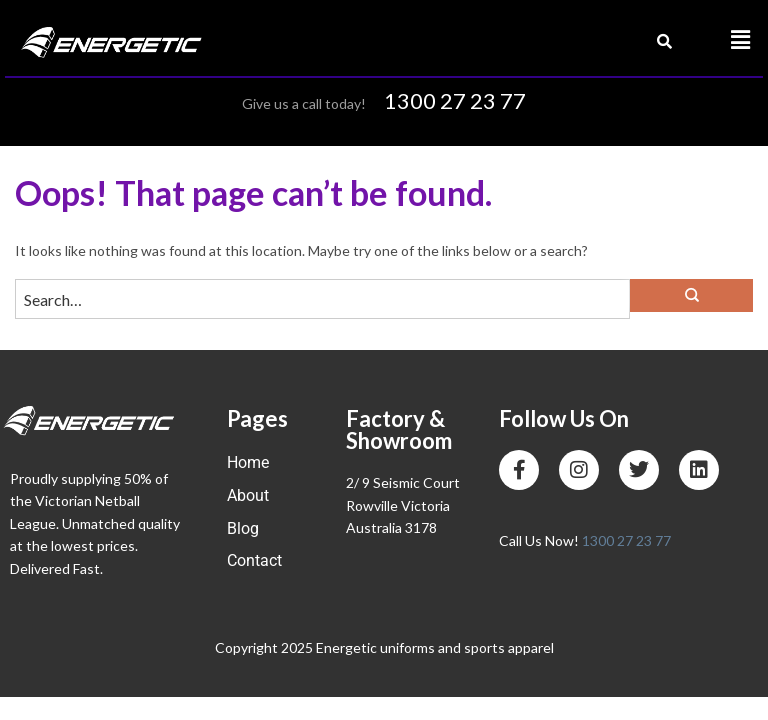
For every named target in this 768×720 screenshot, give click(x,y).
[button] (741, 40)
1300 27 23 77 (455, 100)
